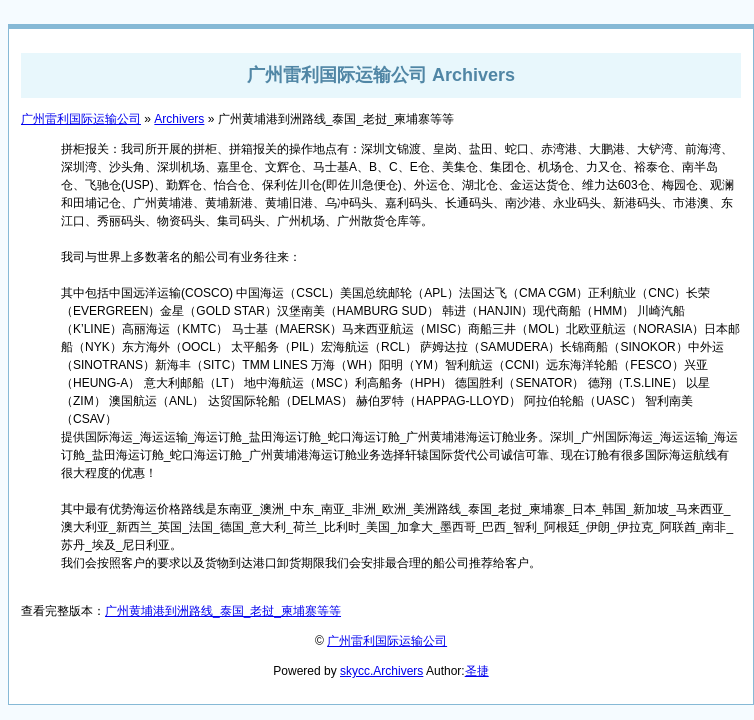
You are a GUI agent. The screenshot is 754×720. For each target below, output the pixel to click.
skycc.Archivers (381, 671)
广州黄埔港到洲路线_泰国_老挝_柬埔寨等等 (223, 611)
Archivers (179, 119)
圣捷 (477, 671)
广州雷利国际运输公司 (81, 119)
